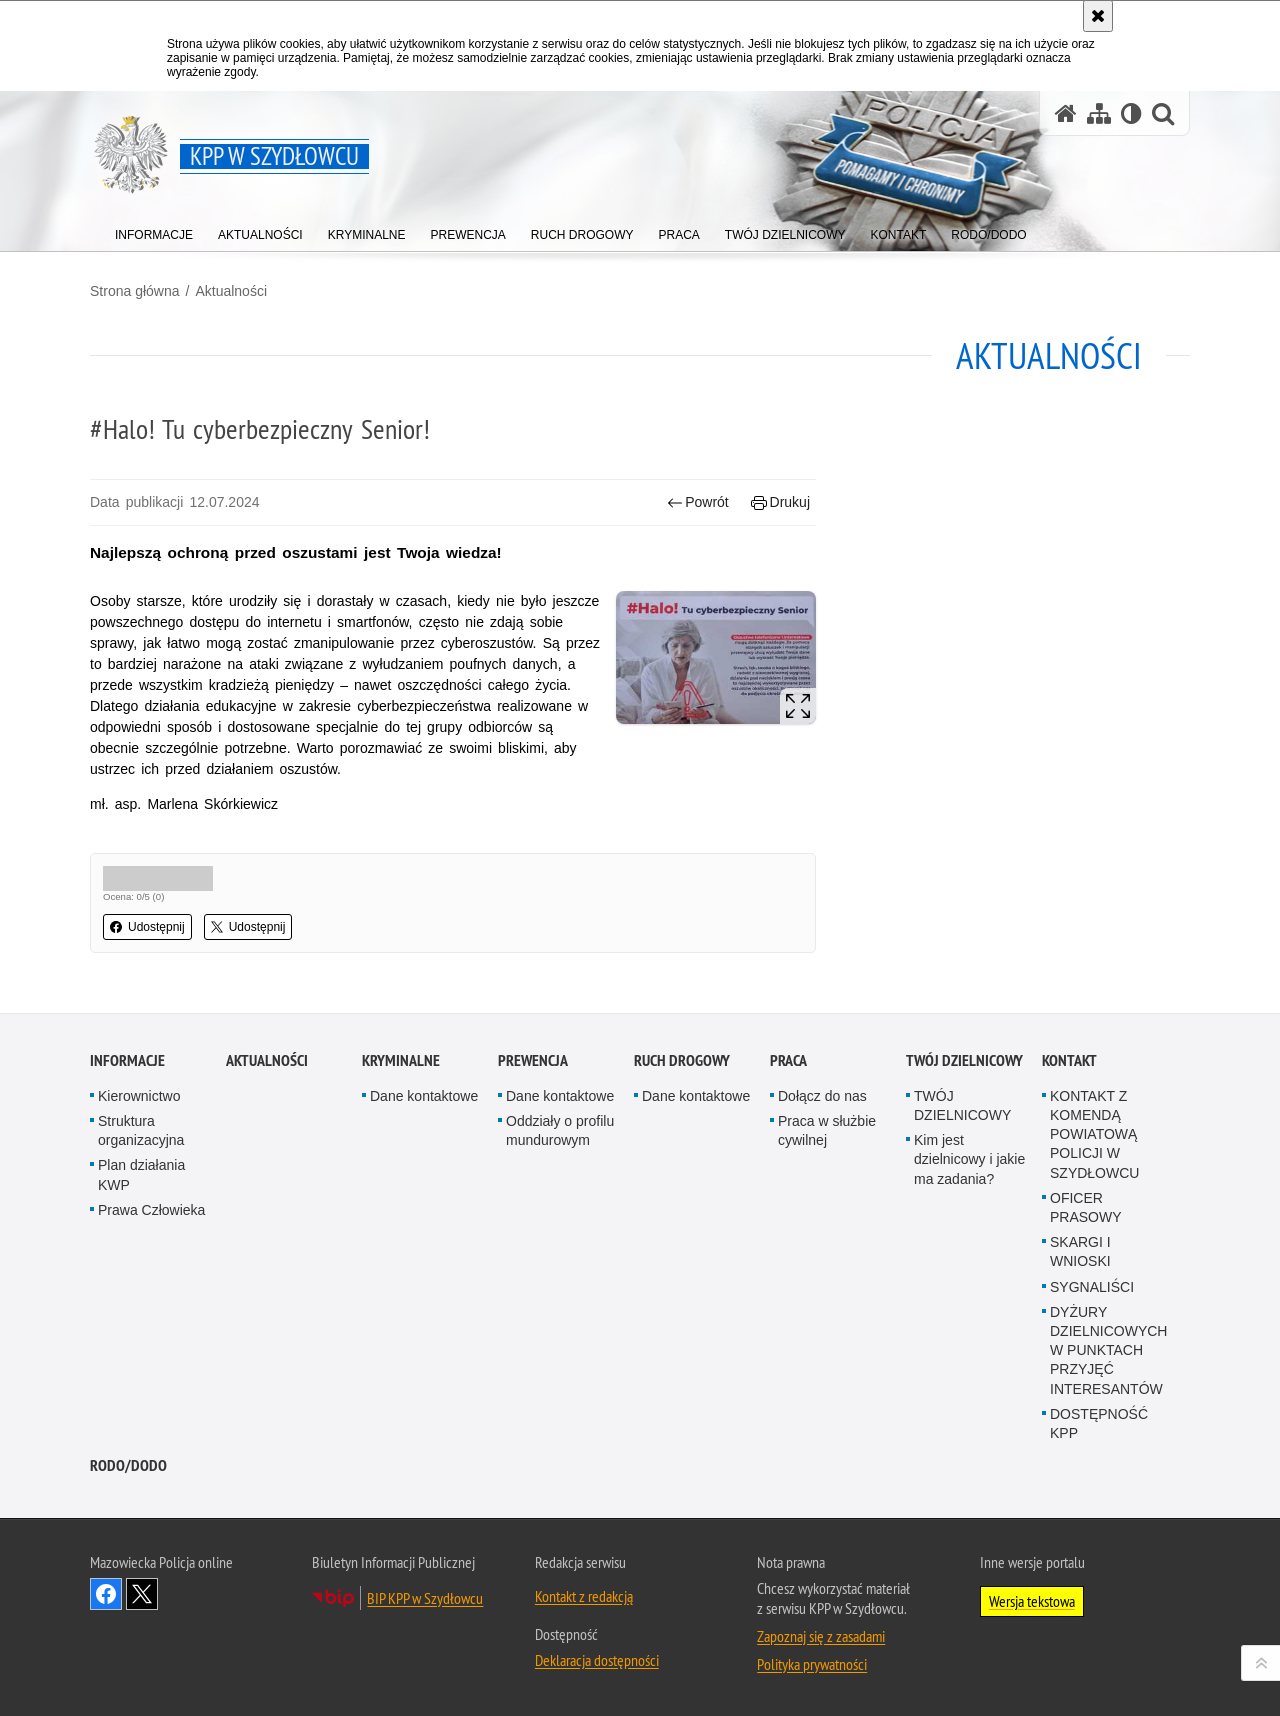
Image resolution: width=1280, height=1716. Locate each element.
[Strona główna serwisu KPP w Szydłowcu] (1066, 113)
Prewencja (533, 1184)
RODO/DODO (128, 1589)
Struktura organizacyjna (141, 1254)
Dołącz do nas (822, 1220)
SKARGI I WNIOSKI (1080, 1375)
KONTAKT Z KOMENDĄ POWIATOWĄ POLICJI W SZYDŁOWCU (1094, 1258)
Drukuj (780, 502)
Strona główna (135, 291)
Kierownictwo (139, 1220)
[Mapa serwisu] (1099, 113)
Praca (788, 1184)
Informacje (127, 1184)
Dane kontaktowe (424, 1220)
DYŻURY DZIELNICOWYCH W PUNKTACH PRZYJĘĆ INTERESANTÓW (1108, 1473)
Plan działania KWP (141, 1298)
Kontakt (1069, 1184)
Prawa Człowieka (151, 1334)
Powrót (698, 502)
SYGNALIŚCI (1092, 1410)
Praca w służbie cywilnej (827, 1254)
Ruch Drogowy (682, 1184)
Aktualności (231, 291)
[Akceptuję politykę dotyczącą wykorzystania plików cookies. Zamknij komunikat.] (1098, 16)
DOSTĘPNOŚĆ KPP (1099, 1546)
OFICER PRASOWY (1086, 1331)
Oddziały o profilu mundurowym (560, 1254)
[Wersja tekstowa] (1131, 113)
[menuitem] (154, 230)
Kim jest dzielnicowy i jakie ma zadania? (969, 1283)
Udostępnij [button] (147, 927)
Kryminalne (401, 1184)
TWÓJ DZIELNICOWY (964, 1184)
